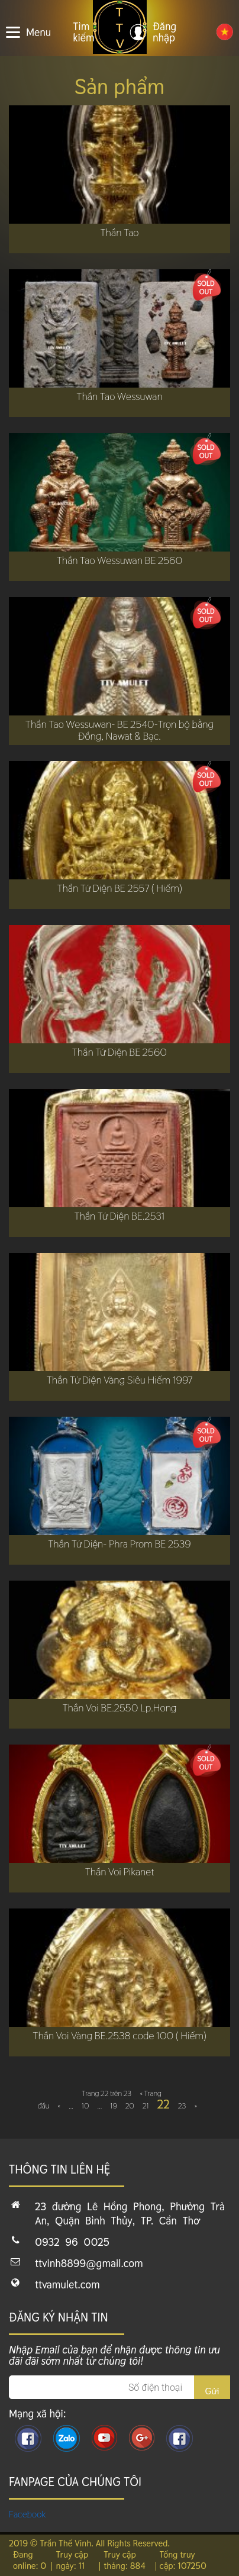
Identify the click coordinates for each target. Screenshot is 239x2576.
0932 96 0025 (72, 2242)
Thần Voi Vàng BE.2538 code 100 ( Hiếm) (119, 2036)
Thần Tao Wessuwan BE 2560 (120, 560)
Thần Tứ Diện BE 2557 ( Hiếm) (119, 888)
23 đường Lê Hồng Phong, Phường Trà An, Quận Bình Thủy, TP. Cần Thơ (130, 2213)
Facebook (27, 2514)
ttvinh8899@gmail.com (89, 2263)
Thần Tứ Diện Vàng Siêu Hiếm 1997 (120, 1380)
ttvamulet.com (67, 2284)
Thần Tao (120, 232)
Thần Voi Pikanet (119, 1872)
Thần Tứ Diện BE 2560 (119, 1052)
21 (146, 2106)
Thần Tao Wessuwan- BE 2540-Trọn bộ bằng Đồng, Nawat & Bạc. (119, 730)
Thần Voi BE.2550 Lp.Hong (120, 1708)
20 (129, 2106)
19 (113, 2106)
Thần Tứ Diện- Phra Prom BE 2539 (119, 1544)
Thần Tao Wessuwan (119, 396)
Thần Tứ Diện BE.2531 (119, 1216)
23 (182, 2106)
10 (85, 2106)
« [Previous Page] (58, 2106)
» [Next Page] (195, 2106)
